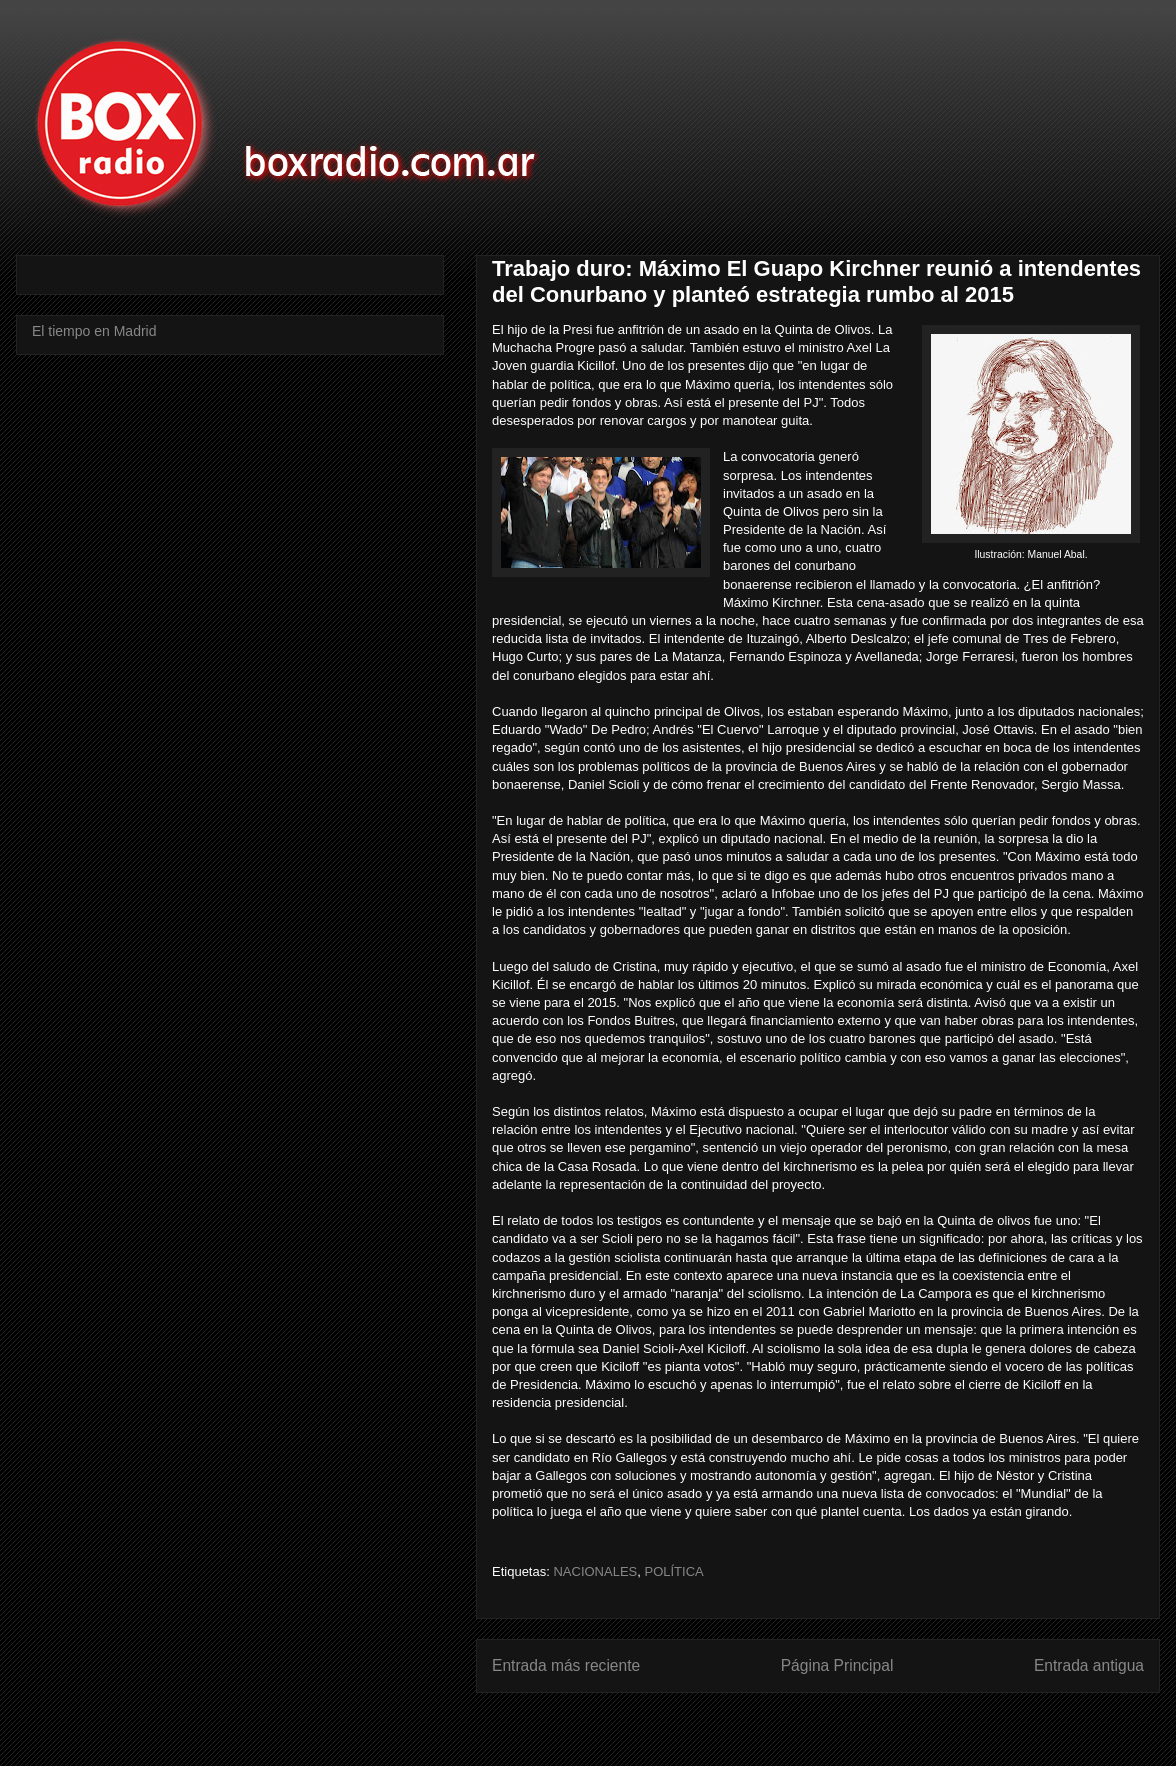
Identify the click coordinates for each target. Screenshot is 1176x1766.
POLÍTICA (673, 1571)
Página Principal (837, 1665)
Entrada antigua (1089, 1665)
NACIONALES (595, 1571)
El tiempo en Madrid (94, 331)
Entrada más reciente (566, 1665)
